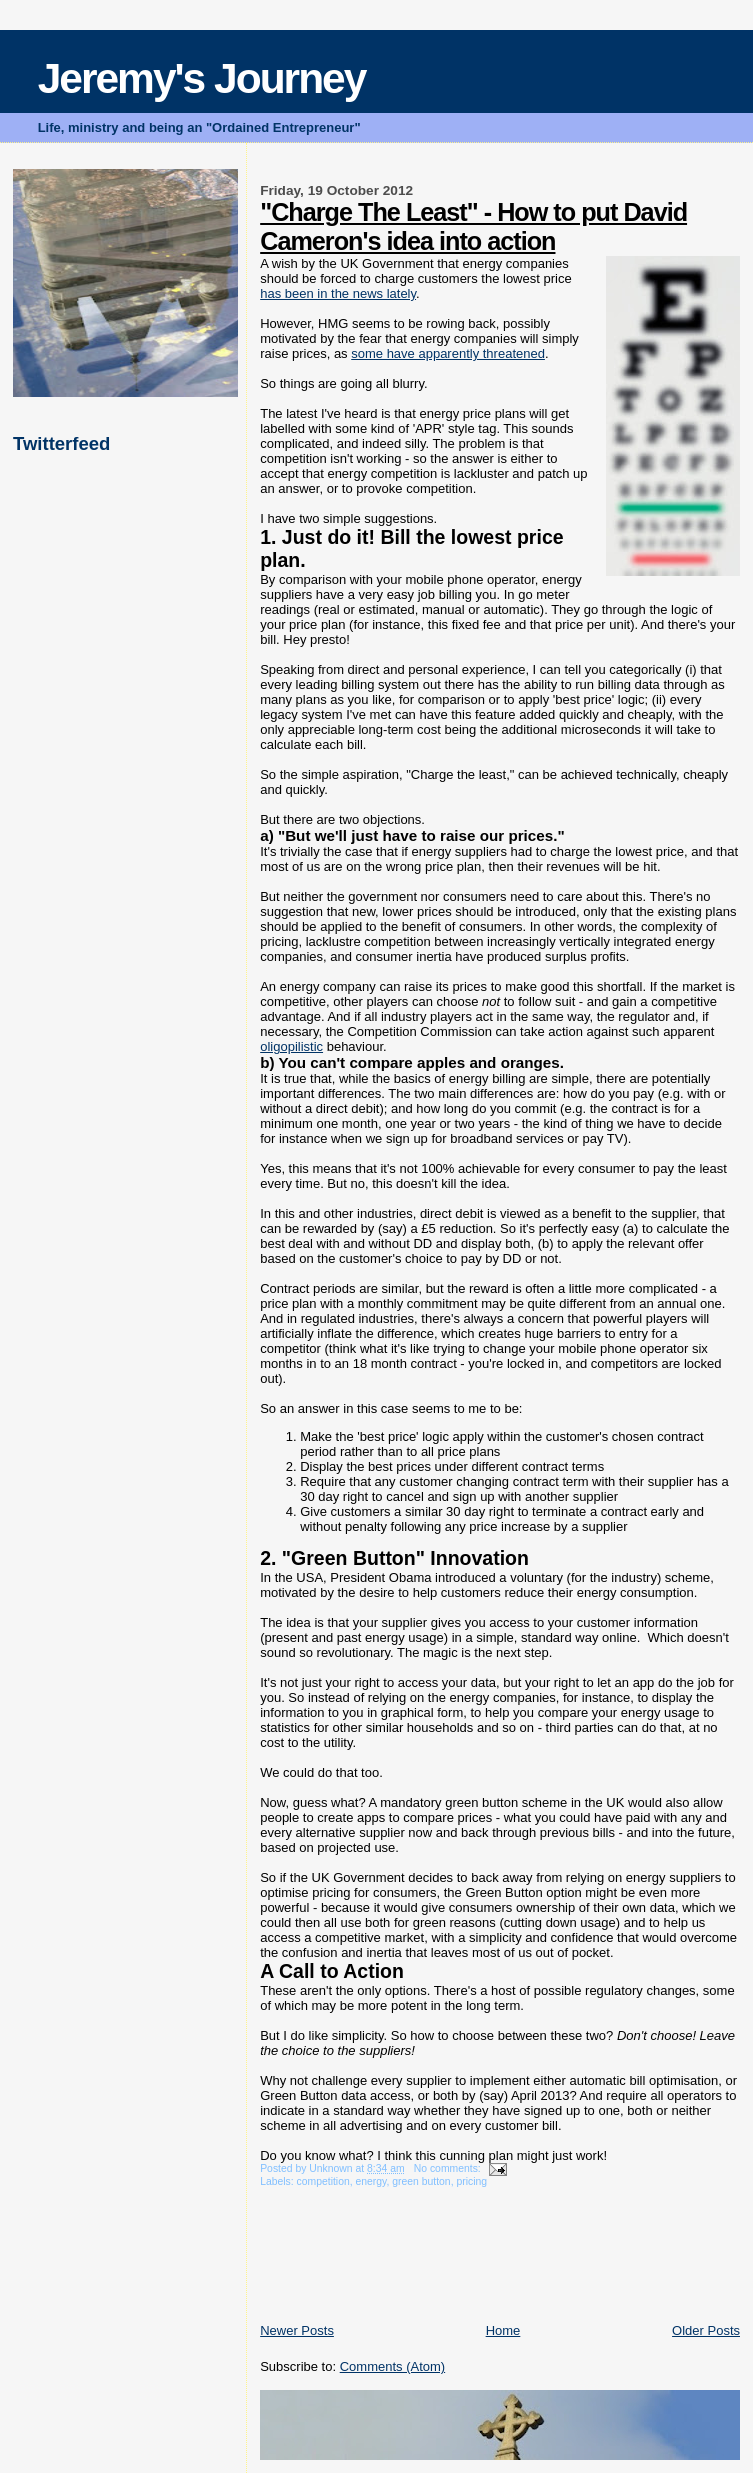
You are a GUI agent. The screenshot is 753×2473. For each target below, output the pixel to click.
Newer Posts (297, 2330)
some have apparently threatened (448, 353)
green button (421, 2181)
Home (503, 2330)
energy (371, 2181)
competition (323, 2181)
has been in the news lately (338, 293)
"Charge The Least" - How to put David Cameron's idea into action (473, 226)
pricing (471, 2181)
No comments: (449, 2168)
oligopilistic (291, 1046)
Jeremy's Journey (202, 78)
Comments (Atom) (392, 2366)
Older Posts (706, 2330)
